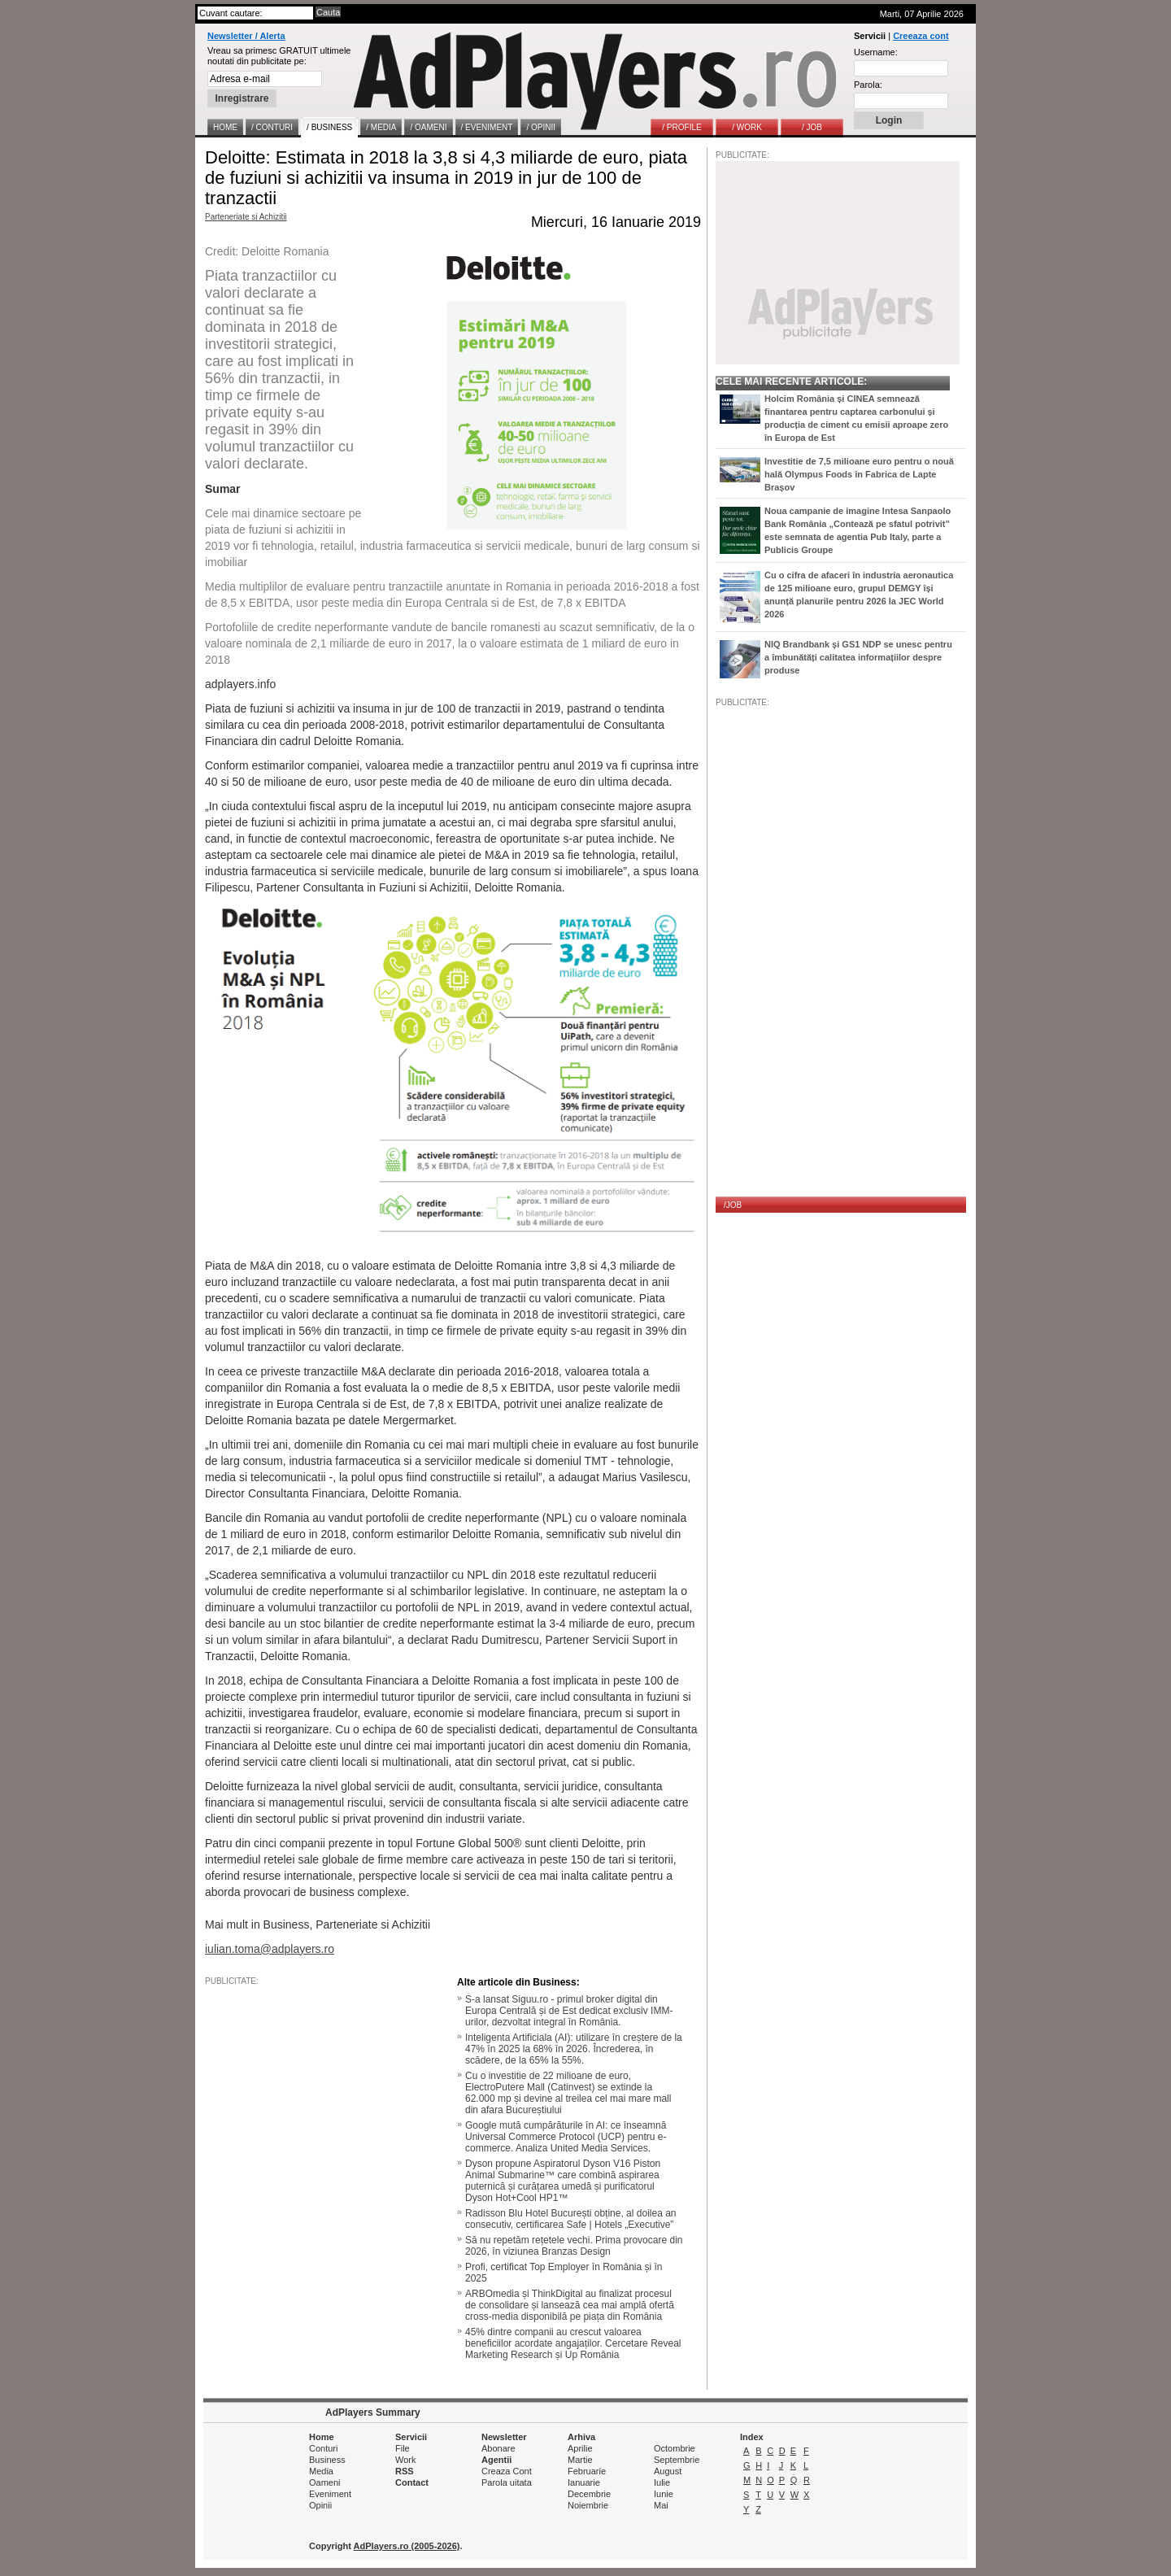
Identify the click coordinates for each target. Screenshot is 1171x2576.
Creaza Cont (506, 2471)
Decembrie (589, 2494)
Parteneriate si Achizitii (246, 216)
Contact (412, 2482)
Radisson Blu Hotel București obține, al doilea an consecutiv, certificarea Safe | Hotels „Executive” (571, 2219)
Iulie (662, 2482)
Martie (580, 2460)
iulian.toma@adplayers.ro (269, 1948)
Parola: (868, 84)
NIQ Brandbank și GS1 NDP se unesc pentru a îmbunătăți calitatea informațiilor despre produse (858, 657)
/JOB (733, 1205)
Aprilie (580, 2448)
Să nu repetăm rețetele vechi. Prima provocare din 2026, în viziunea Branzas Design (573, 2245)
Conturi (323, 2448)
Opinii (320, 2505)
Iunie (663, 2494)
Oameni (325, 2482)
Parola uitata (506, 2482)
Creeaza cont (920, 36)
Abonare (498, 2448)
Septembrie (676, 2460)
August (667, 2471)
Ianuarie (584, 2482)
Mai (661, 2505)
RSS (404, 2471)
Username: (876, 52)
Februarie (587, 2471)
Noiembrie (588, 2505)
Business (327, 2460)
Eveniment (330, 2494)
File (402, 2448)
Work (405, 2460)
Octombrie (674, 2448)
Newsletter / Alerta (246, 36)
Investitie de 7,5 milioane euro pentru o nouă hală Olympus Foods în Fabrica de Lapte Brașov (859, 474)
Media (321, 2471)
